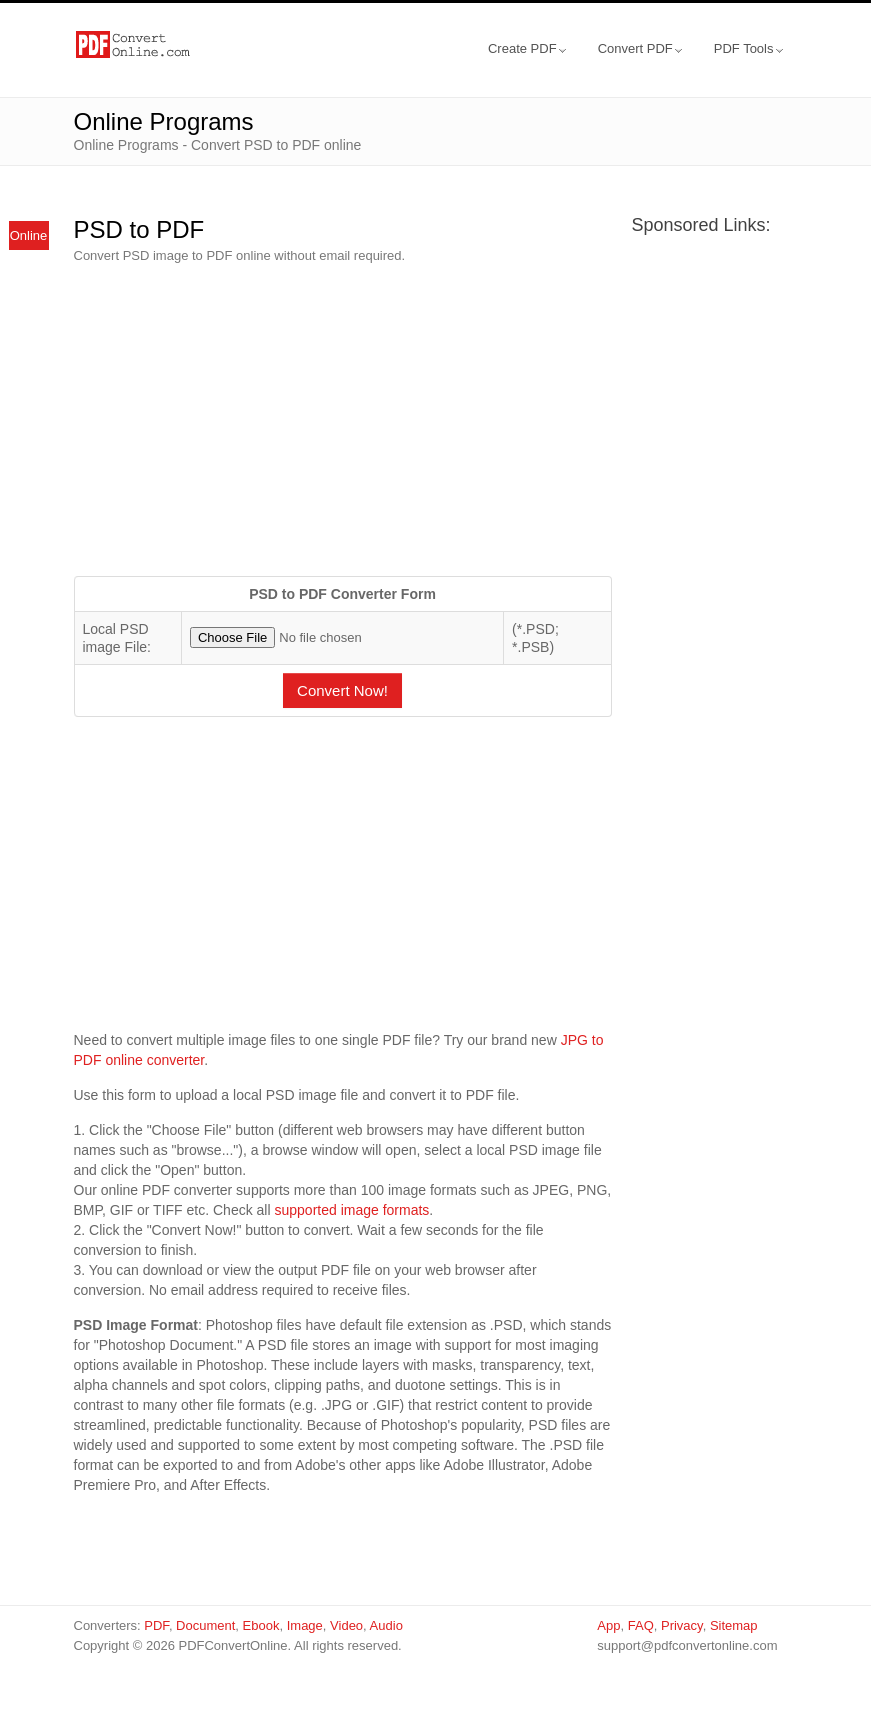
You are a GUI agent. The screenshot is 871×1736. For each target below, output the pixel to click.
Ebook (261, 1625)
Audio (386, 1625)
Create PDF (527, 48)
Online (29, 235)
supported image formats (351, 1210)
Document (205, 1625)
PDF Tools (748, 48)
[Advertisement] (343, 421)
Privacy (682, 1625)
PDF (156, 1625)
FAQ (641, 1625)
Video (346, 1625)
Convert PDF (640, 48)
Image (305, 1625)
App (608, 1625)
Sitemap (734, 1625)
